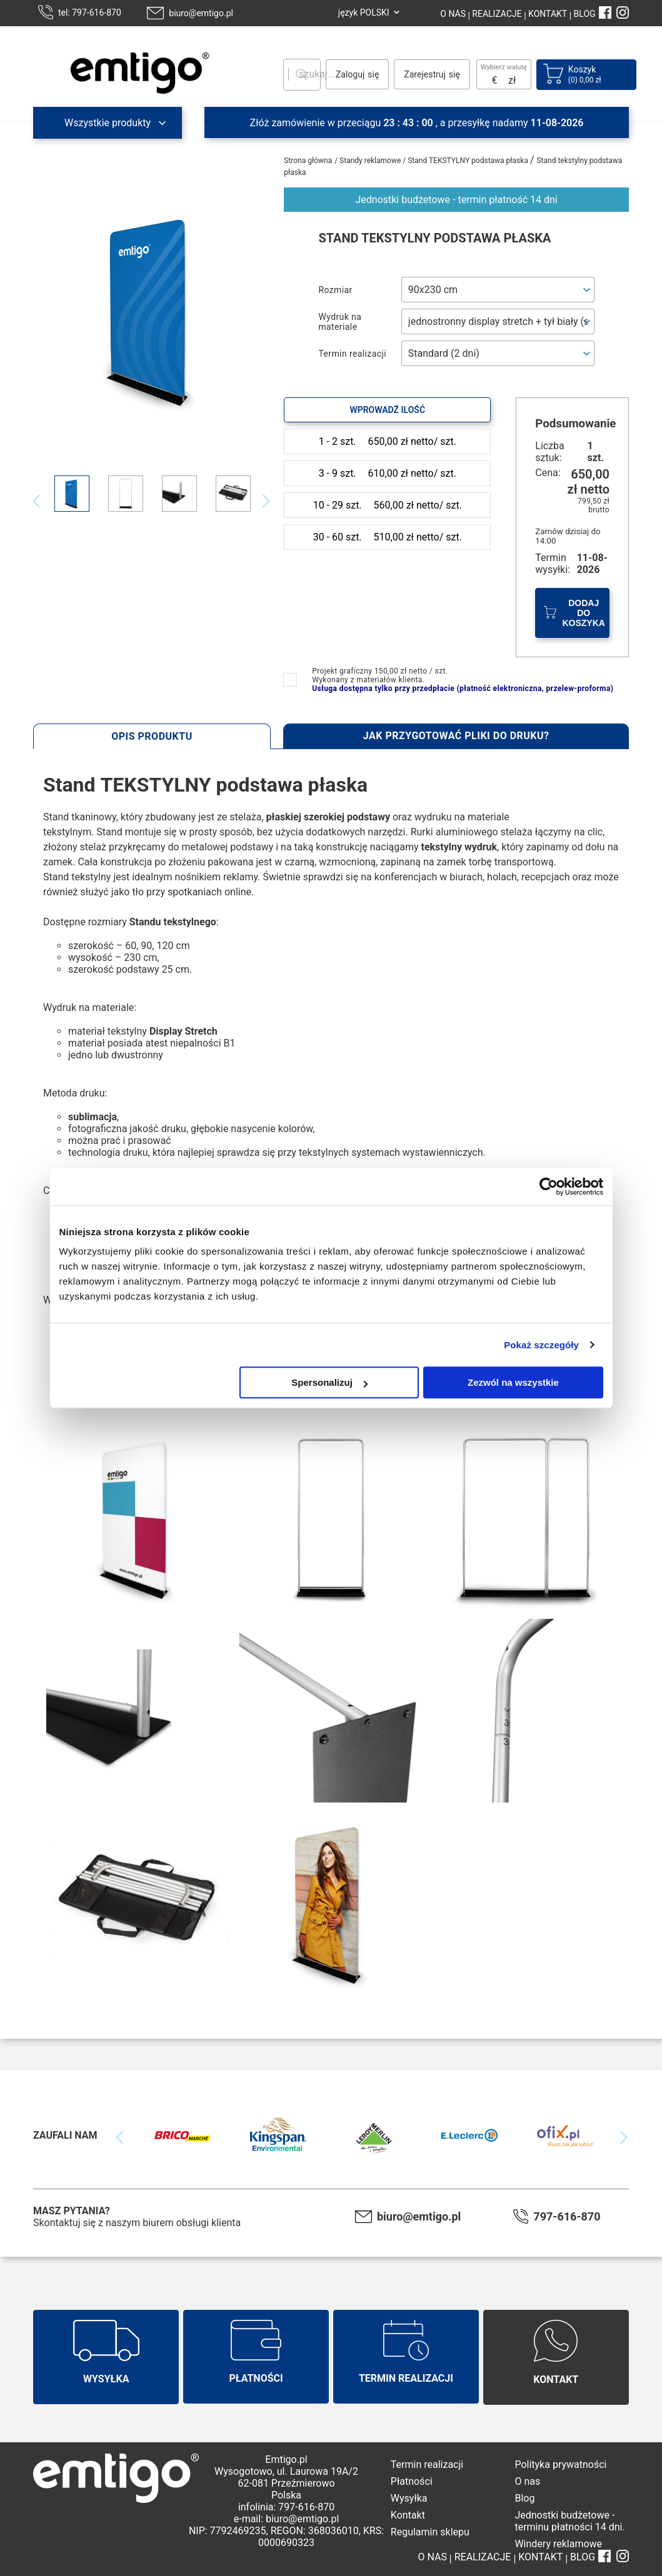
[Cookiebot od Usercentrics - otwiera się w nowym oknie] (548, 1186)
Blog (524, 2498)
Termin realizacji (427, 2464)
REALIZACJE (496, 14)
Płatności (412, 2481)
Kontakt (408, 2515)
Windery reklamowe (558, 2544)
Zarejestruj (424, 74)
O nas (527, 2481)
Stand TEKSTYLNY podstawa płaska (469, 160)
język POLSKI (363, 12)
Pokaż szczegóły (541, 1345)
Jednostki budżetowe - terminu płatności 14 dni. (569, 2521)
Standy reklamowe (371, 160)
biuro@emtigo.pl (201, 13)
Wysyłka (409, 2498)
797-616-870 (566, 2216)
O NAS (453, 14)
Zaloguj (350, 74)
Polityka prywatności (560, 2464)
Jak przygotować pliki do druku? (456, 736)
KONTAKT (547, 14)
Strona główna (308, 160)
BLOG (585, 14)
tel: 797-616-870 (89, 12)
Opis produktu (152, 736)
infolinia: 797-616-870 (286, 2507)
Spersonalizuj (329, 1382)
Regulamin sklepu (430, 2532)
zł (512, 80)
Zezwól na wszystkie (513, 1382)
